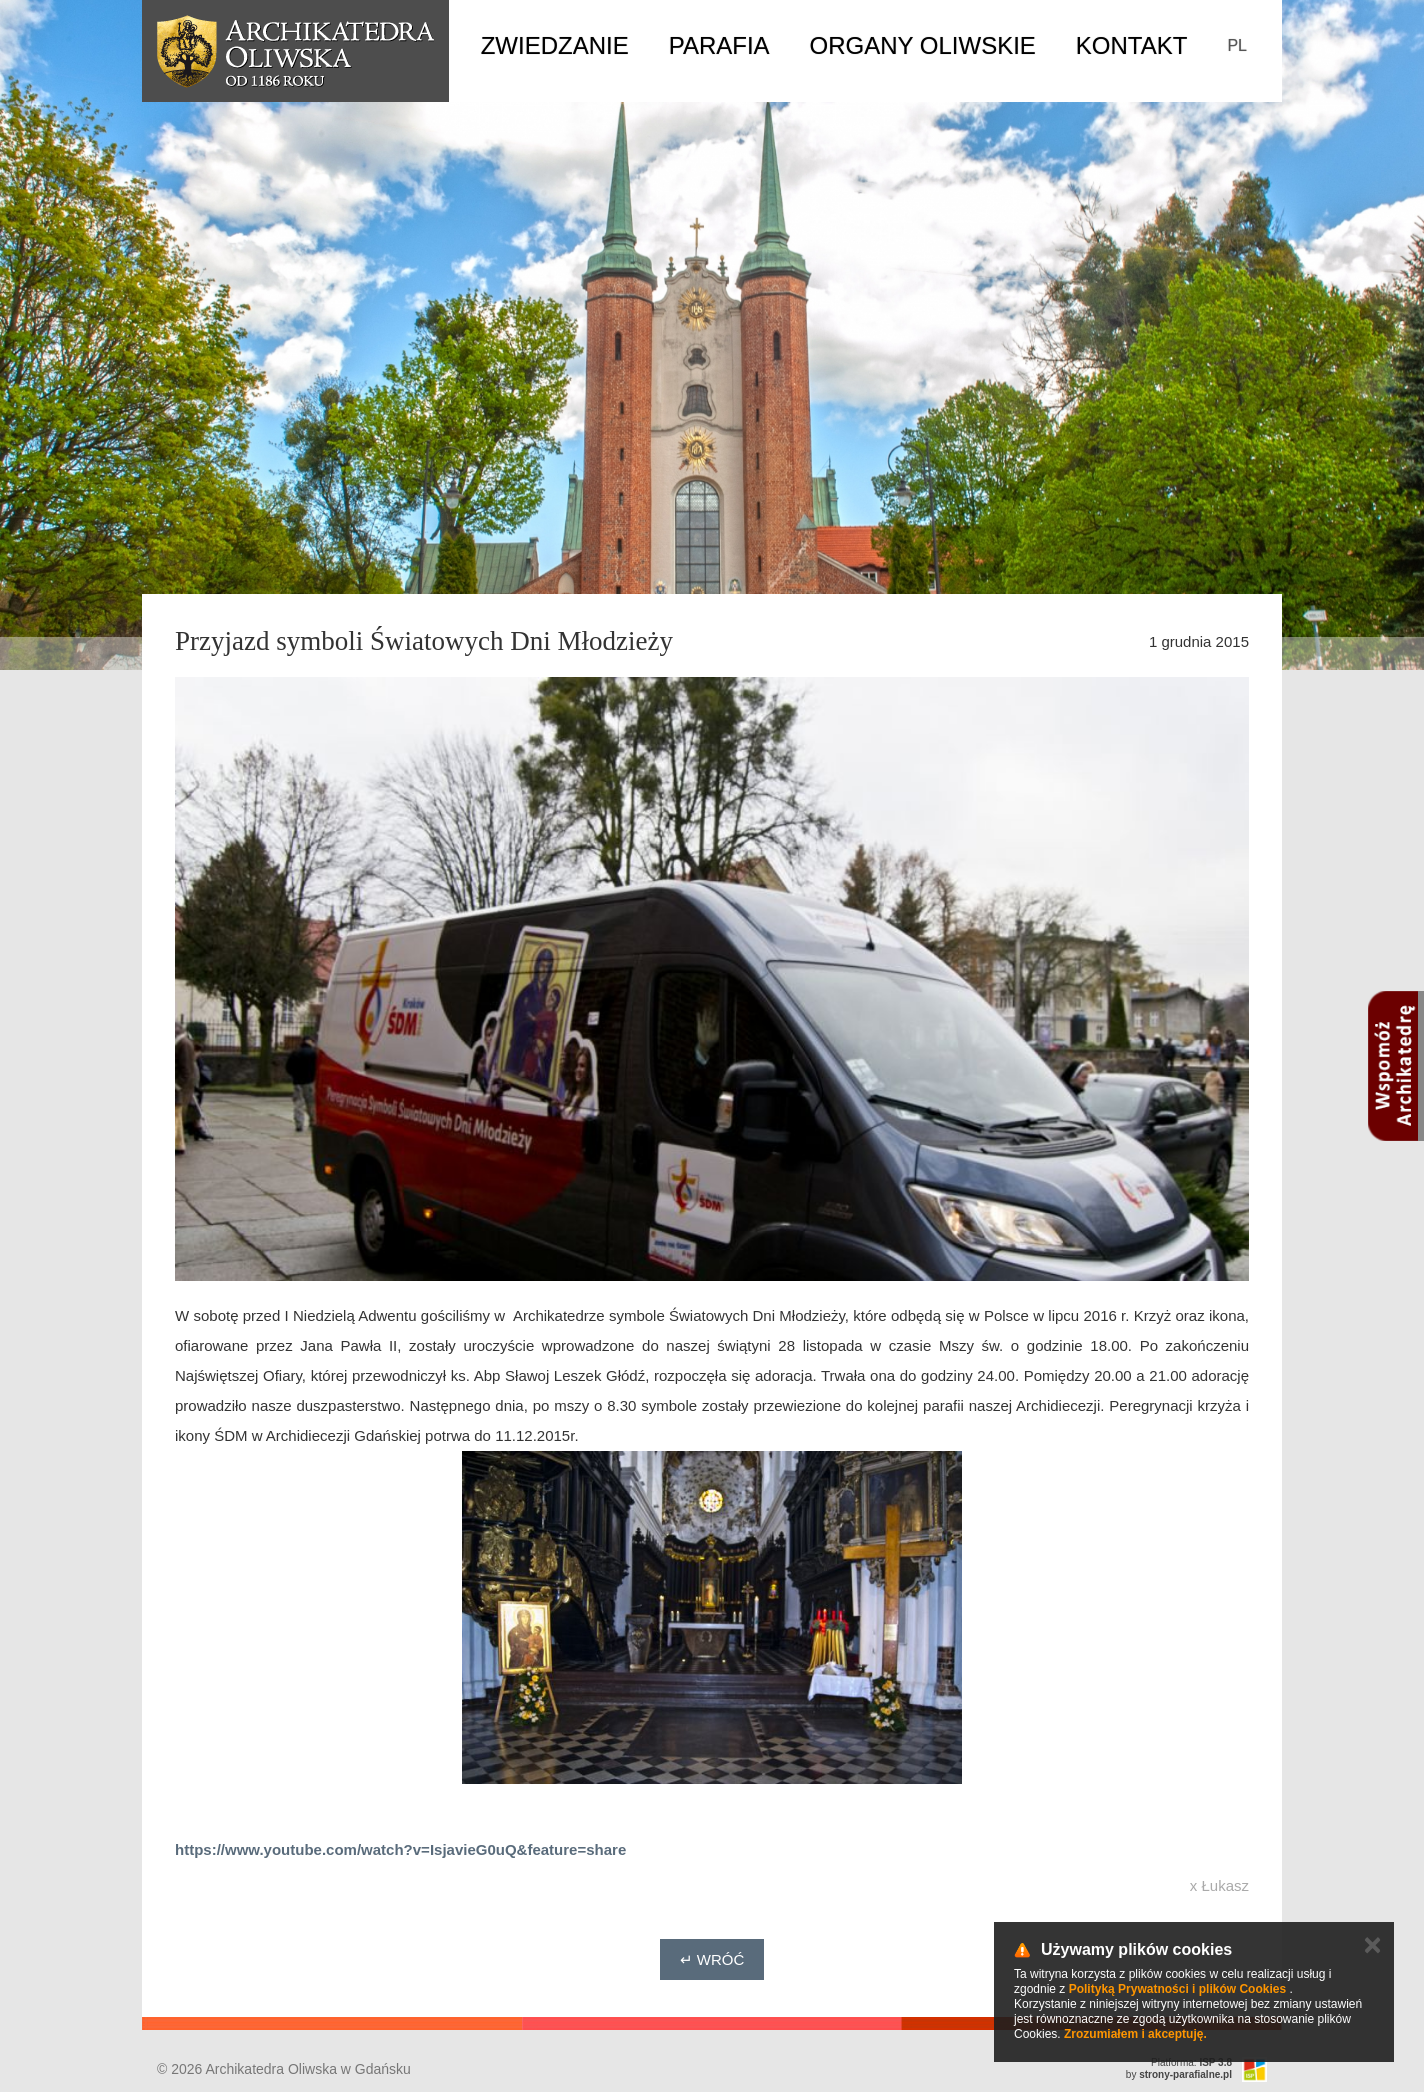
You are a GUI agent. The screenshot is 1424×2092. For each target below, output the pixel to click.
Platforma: (1191, 2062)
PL (1237, 45)
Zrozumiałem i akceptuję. (1135, 2034)
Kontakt (1132, 45)
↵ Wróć (712, 1959)
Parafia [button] (719, 45)
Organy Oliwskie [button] (923, 45)
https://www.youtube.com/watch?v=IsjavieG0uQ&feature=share (400, 1849)
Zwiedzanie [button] (555, 45)
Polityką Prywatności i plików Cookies (1177, 1989)
